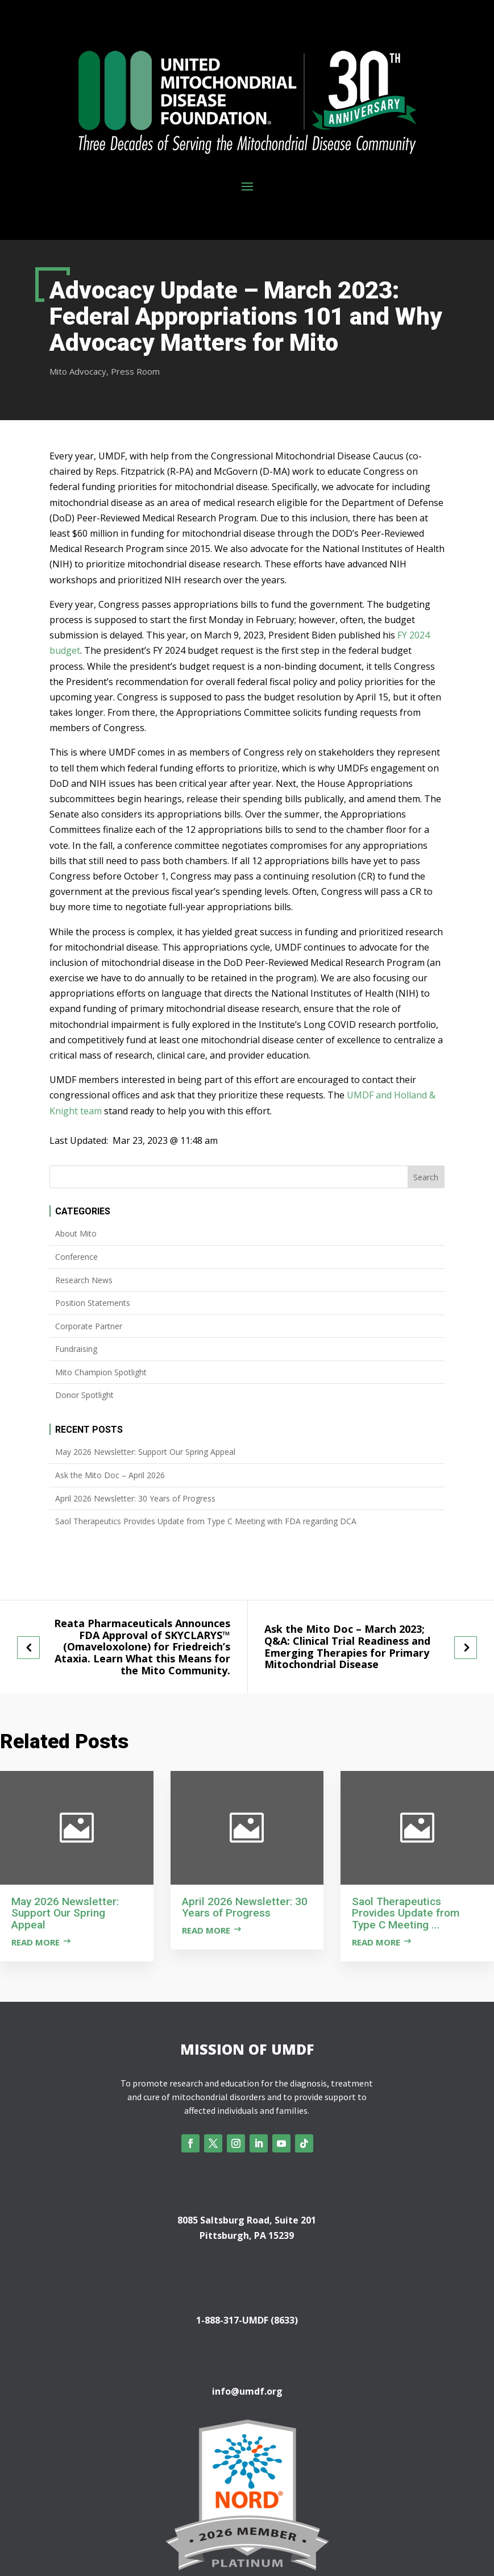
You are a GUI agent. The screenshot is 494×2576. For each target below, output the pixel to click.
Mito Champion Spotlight (101, 1372)
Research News (84, 1280)
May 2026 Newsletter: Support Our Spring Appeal (145, 1451)
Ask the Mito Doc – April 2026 (110, 1475)
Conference (76, 1256)
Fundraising (76, 1348)
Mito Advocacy (77, 371)
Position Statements (92, 1302)
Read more (35, 1942)
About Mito (76, 1233)
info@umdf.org (247, 2391)
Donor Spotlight (84, 1394)
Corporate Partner (88, 1326)
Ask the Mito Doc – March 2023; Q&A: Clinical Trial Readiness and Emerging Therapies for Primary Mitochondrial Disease (347, 1646)
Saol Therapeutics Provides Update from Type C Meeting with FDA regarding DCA (205, 1521)
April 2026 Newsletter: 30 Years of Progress (135, 1498)
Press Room (135, 371)
